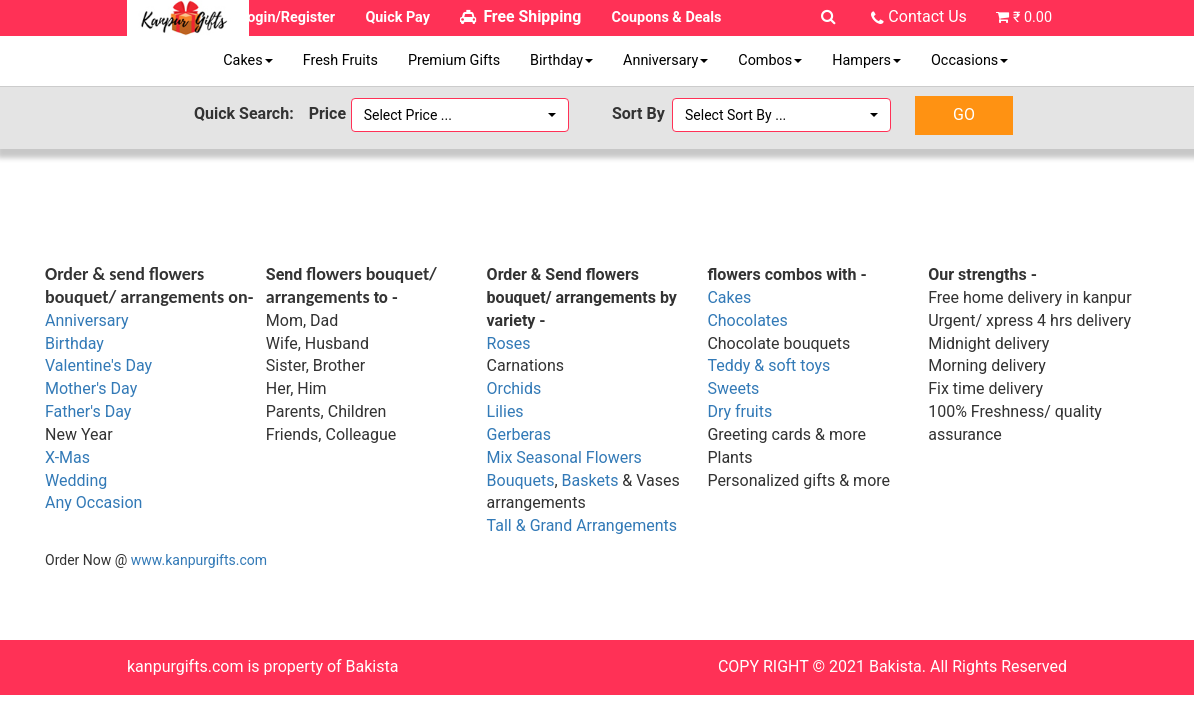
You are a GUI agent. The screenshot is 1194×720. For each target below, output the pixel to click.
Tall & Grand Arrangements (582, 525)
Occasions (969, 60)
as (81, 457)
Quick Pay (397, 17)
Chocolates (747, 320)
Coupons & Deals (667, 17)
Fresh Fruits (340, 60)
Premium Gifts (454, 60)
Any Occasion (93, 502)
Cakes (247, 60)
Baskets (590, 480)
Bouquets (521, 480)
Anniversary (665, 60)
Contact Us (927, 16)
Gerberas (519, 434)
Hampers (866, 60)
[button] (460, 115)
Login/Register (287, 17)
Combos (770, 60)
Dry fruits (739, 411)
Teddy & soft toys (768, 365)
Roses (509, 343)
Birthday (561, 60)
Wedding (76, 480)
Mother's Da (87, 388)
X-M (59, 457)
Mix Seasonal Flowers (564, 457)
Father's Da (84, 411)
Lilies (505, 411)
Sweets (733, 388)
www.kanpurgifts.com (199, 560)
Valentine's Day (98, 365)
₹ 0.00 (1032, 17)
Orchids (514, 388)
